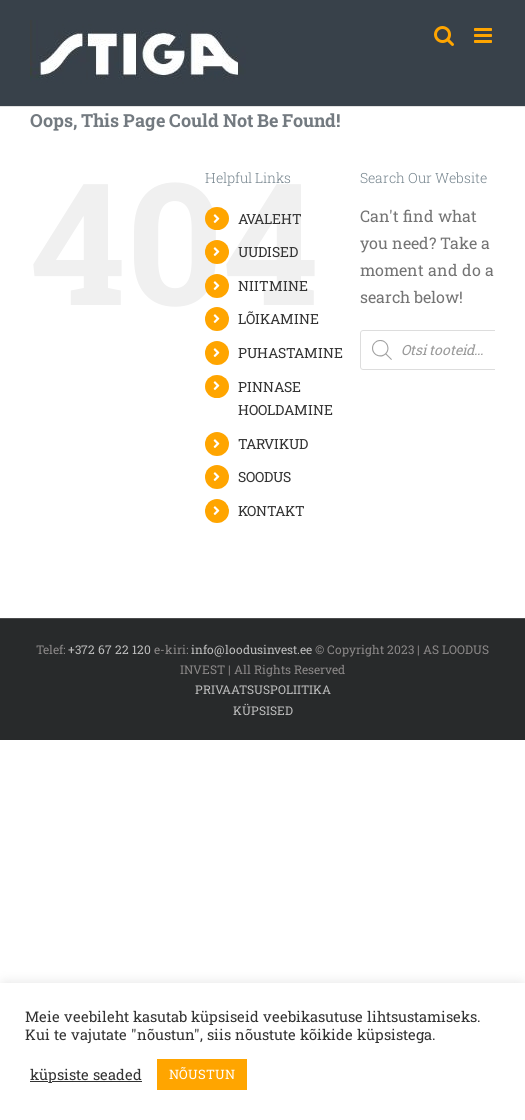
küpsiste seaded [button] (86, 1075)
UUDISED (268, 251)
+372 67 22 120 (109, 649)
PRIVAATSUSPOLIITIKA (263, 689)
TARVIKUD (273, 443)
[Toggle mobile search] (444, 35)
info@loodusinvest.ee (251, 649)
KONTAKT (271, 510)
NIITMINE (273, 285)
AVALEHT (270, 218)
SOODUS (264, 476)
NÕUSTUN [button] (202, 1074)
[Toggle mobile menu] (484, 35)
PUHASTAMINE (290, 352)
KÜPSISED (263, 710)
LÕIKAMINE (278, 318)
